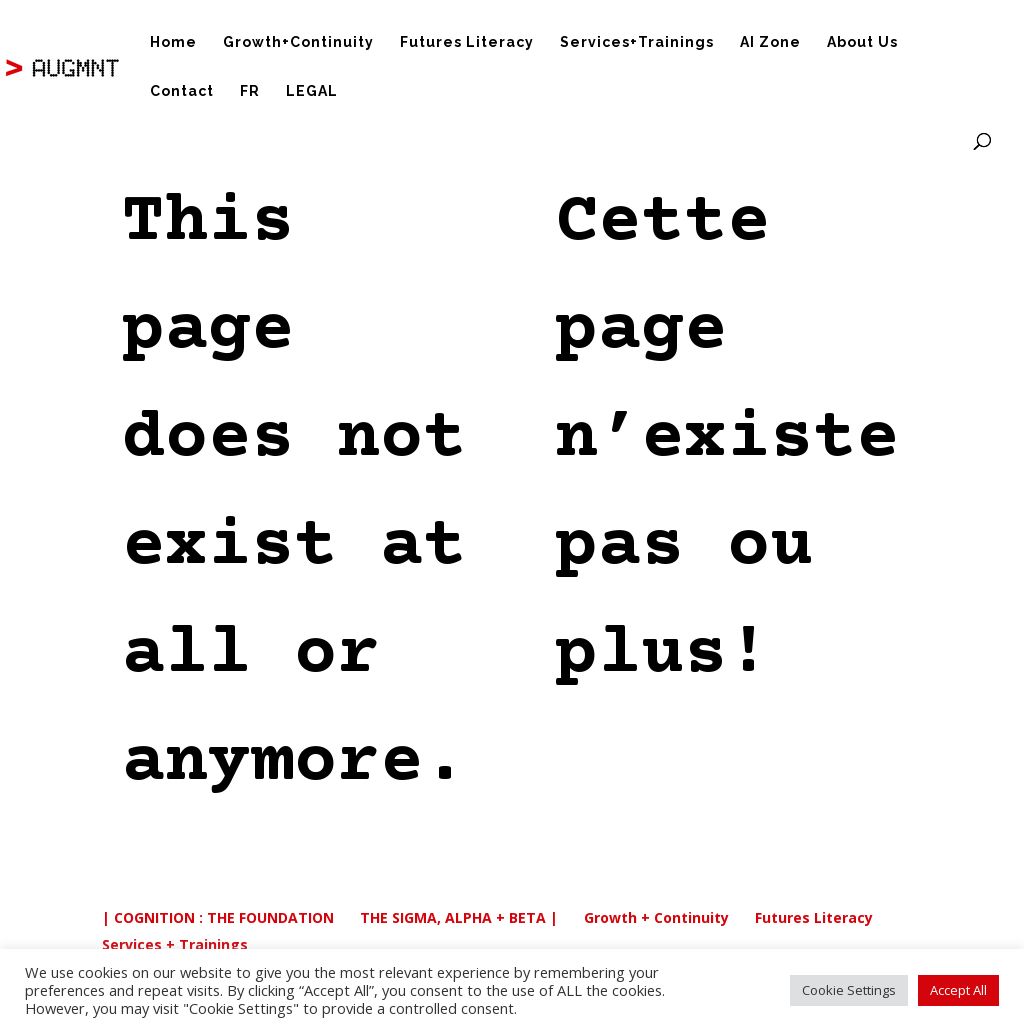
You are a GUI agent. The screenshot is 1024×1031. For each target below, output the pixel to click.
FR (250, 91)
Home (173, 42)
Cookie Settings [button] (849, 990)
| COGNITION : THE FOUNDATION (218, 917)
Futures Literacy (467, 42)
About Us (862, 42)
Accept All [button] (958, 990)
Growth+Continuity (298, 42)
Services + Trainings (175, 944)
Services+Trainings (637, 42)
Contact (182, 91)
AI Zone (770, 42)
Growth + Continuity (656, 917)
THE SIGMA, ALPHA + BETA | (459, 917)
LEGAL (312, 91)
